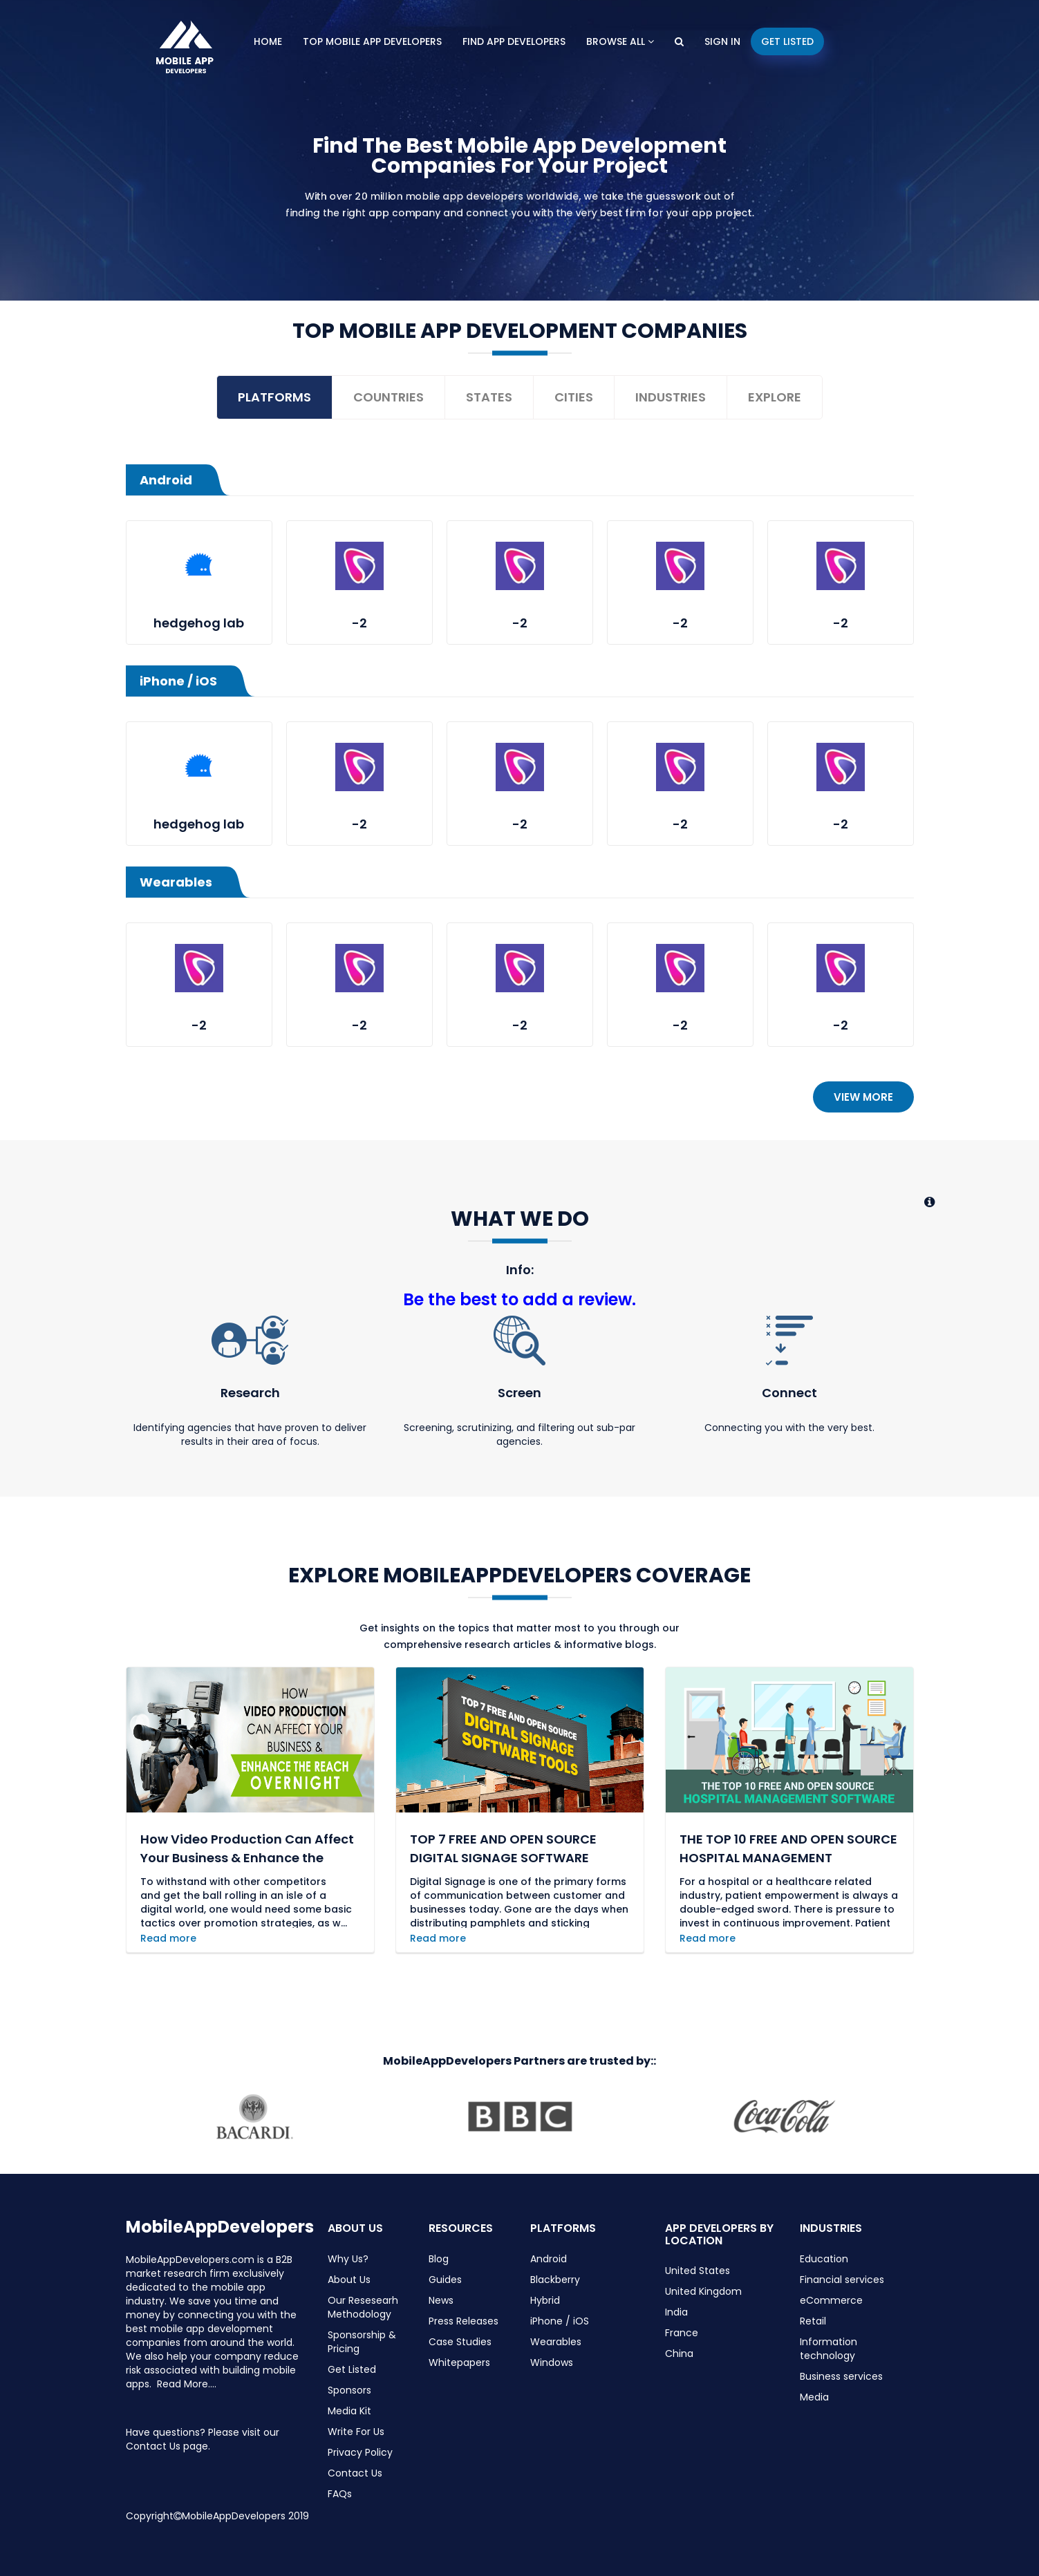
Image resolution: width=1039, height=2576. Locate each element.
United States (697, 2270)
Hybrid (545, 2300)
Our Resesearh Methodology (363, 2307)
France (681, 2333)
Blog (439, 2259)
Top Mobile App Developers (372, 41)
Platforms (274, 397)
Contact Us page (167, 2446)
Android (548, 2259)
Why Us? (348, 2259)
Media (814, 2397)
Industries (670, 397)
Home (268, 41)
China (679, 2353)
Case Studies (460, 2342)
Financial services (842, 2279)
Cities (573, 397)
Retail (813, 2321)
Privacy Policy (360, 2452)
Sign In (722, 41)
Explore (774, 397)
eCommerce (831, 2300)
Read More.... (186, 2384)
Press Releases (463, 2321)
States (489, 397)
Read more (168, 1938)
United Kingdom (703, 2291)
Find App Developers (513, 41)
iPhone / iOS (559, 2321)
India (676, 2312)
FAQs (340, 2494)
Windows (551, 2362)
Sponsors (349, 2390)
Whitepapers (459, 2362)
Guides (445, 2279)
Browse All (620, 41)
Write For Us (356, 2431)
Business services (841, 2376)
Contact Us (355, 2473)
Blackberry (555, 2279)
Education (824, 2259)
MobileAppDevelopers (220, 2226)
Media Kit (349, 2411)
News (441, 2300)
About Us (349, 2279)
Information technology (828, 2348)
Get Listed (787, 41)
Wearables (555, 2342)
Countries (388, 397)
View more (863, 1097)
